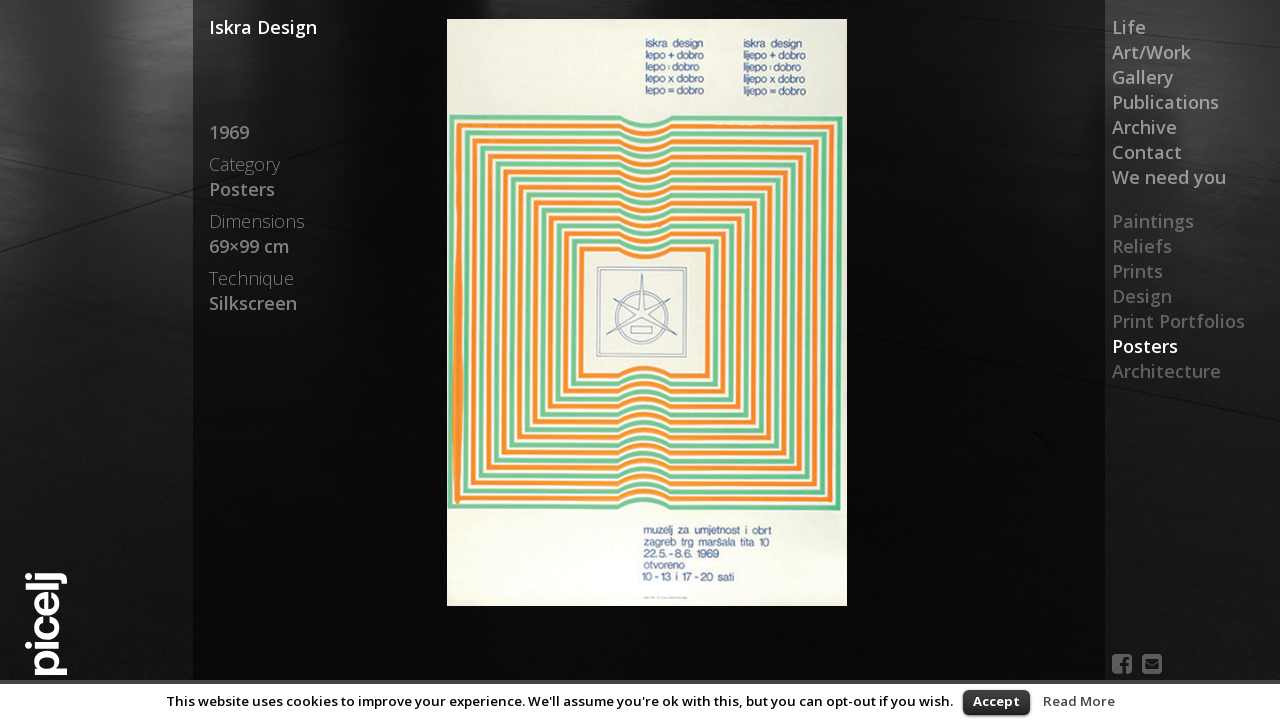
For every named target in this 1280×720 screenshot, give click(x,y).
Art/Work (1151, 52)
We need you (1169, 177)
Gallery (1143, 77)
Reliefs (1142, 246)
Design (1142, 296)
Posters (1145, 346)
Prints (1137, 271)
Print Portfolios (1178, 321)
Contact (1147, 152)
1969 (229, 132)
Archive (1144, 127)
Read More (1079, 701)
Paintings (1153, 221)
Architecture (1166, 371)
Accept (996, 701)
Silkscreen (253, 303)
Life (1129, 27)
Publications (1165, 102)
